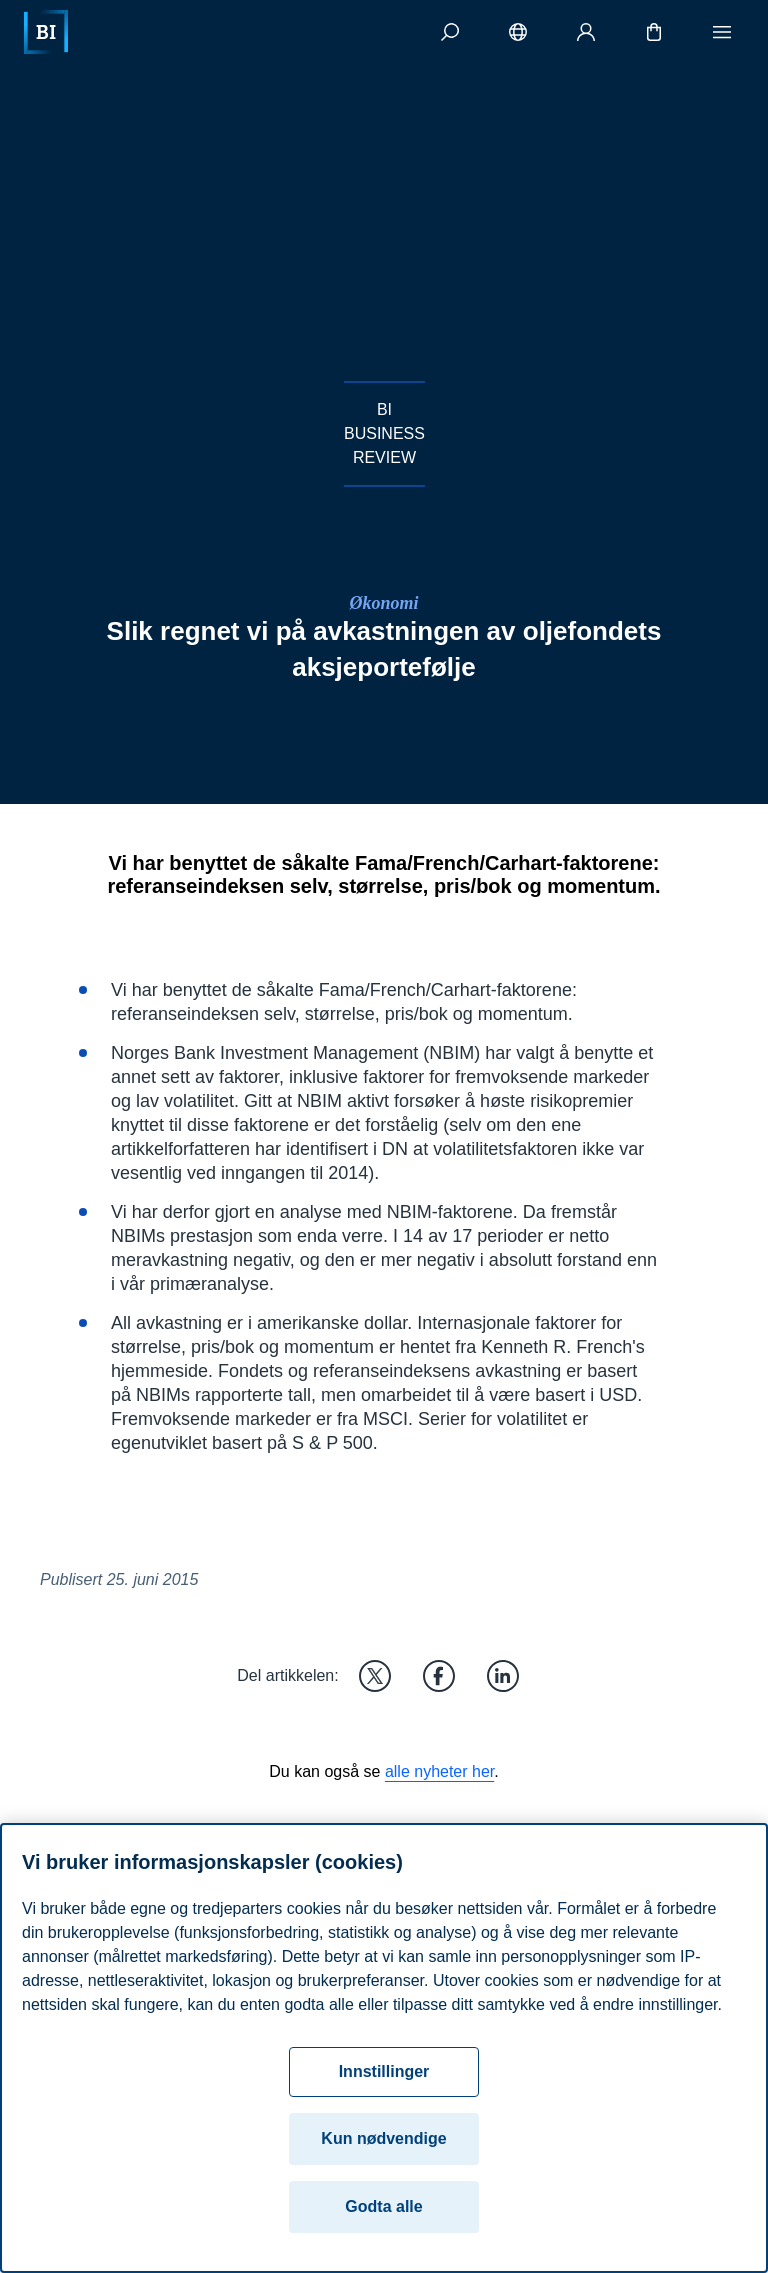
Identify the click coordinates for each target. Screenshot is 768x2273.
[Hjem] (46, 32)
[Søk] (450, 32)
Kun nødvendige (383, 2138)
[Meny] (722, 32)
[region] (384, 2048)
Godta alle (383, 2206)
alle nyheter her (439, 1771)
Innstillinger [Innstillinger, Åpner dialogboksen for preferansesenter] (384, 2071)
